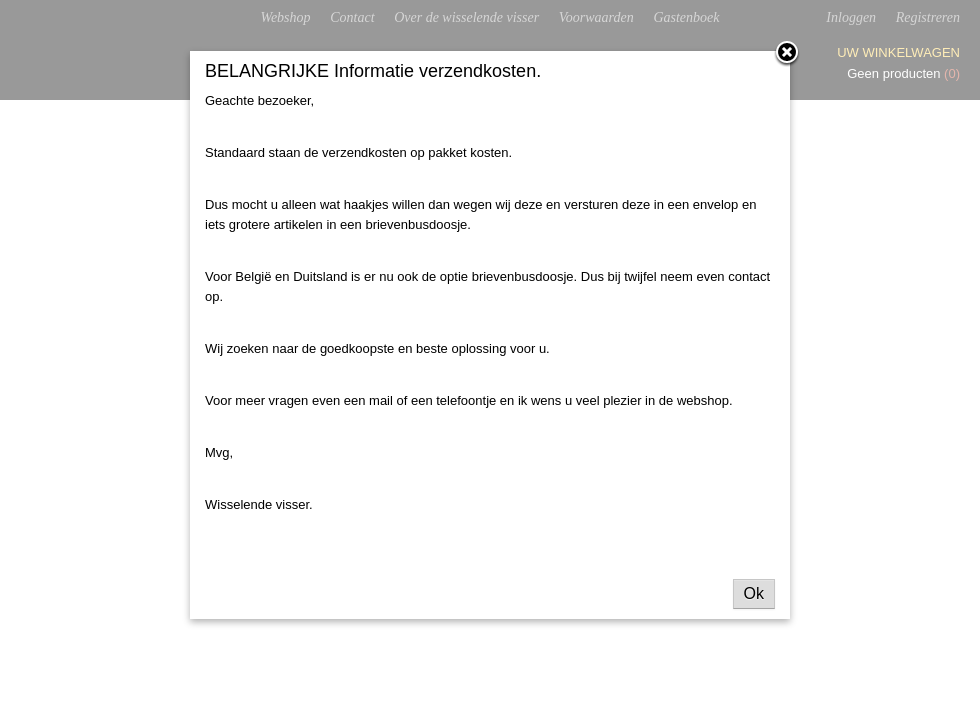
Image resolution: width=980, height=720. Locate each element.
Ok (754, 593)
